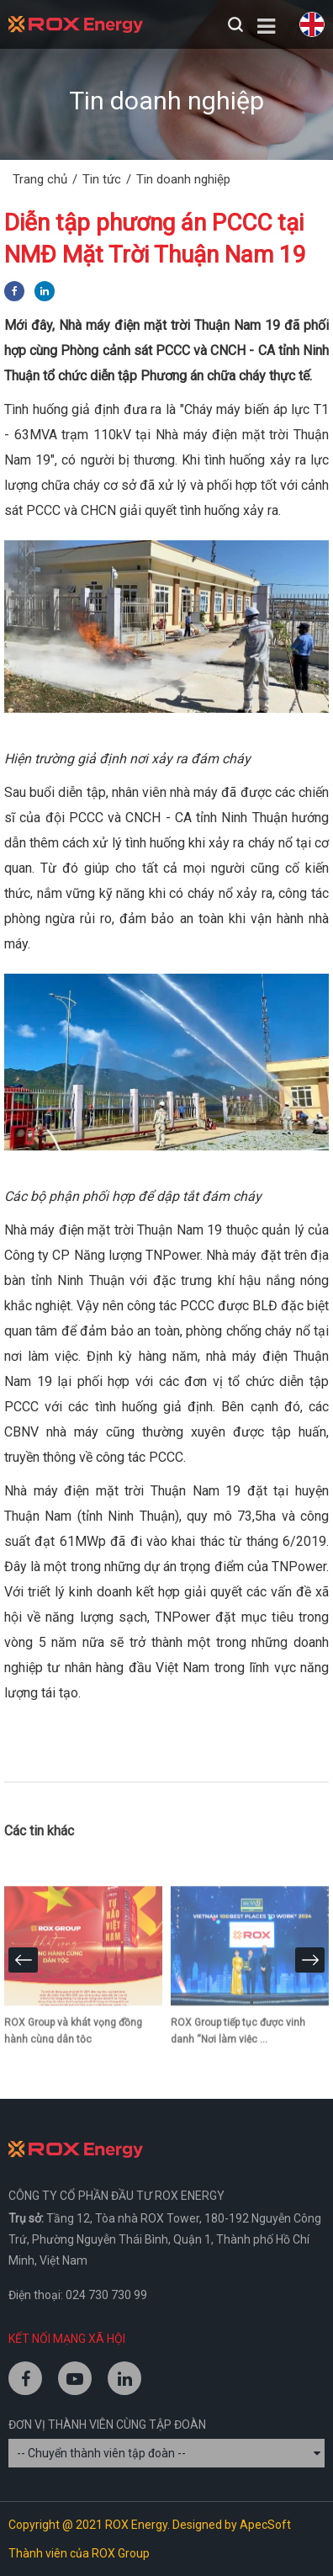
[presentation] (23, 1960)
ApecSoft (265, 2524)
